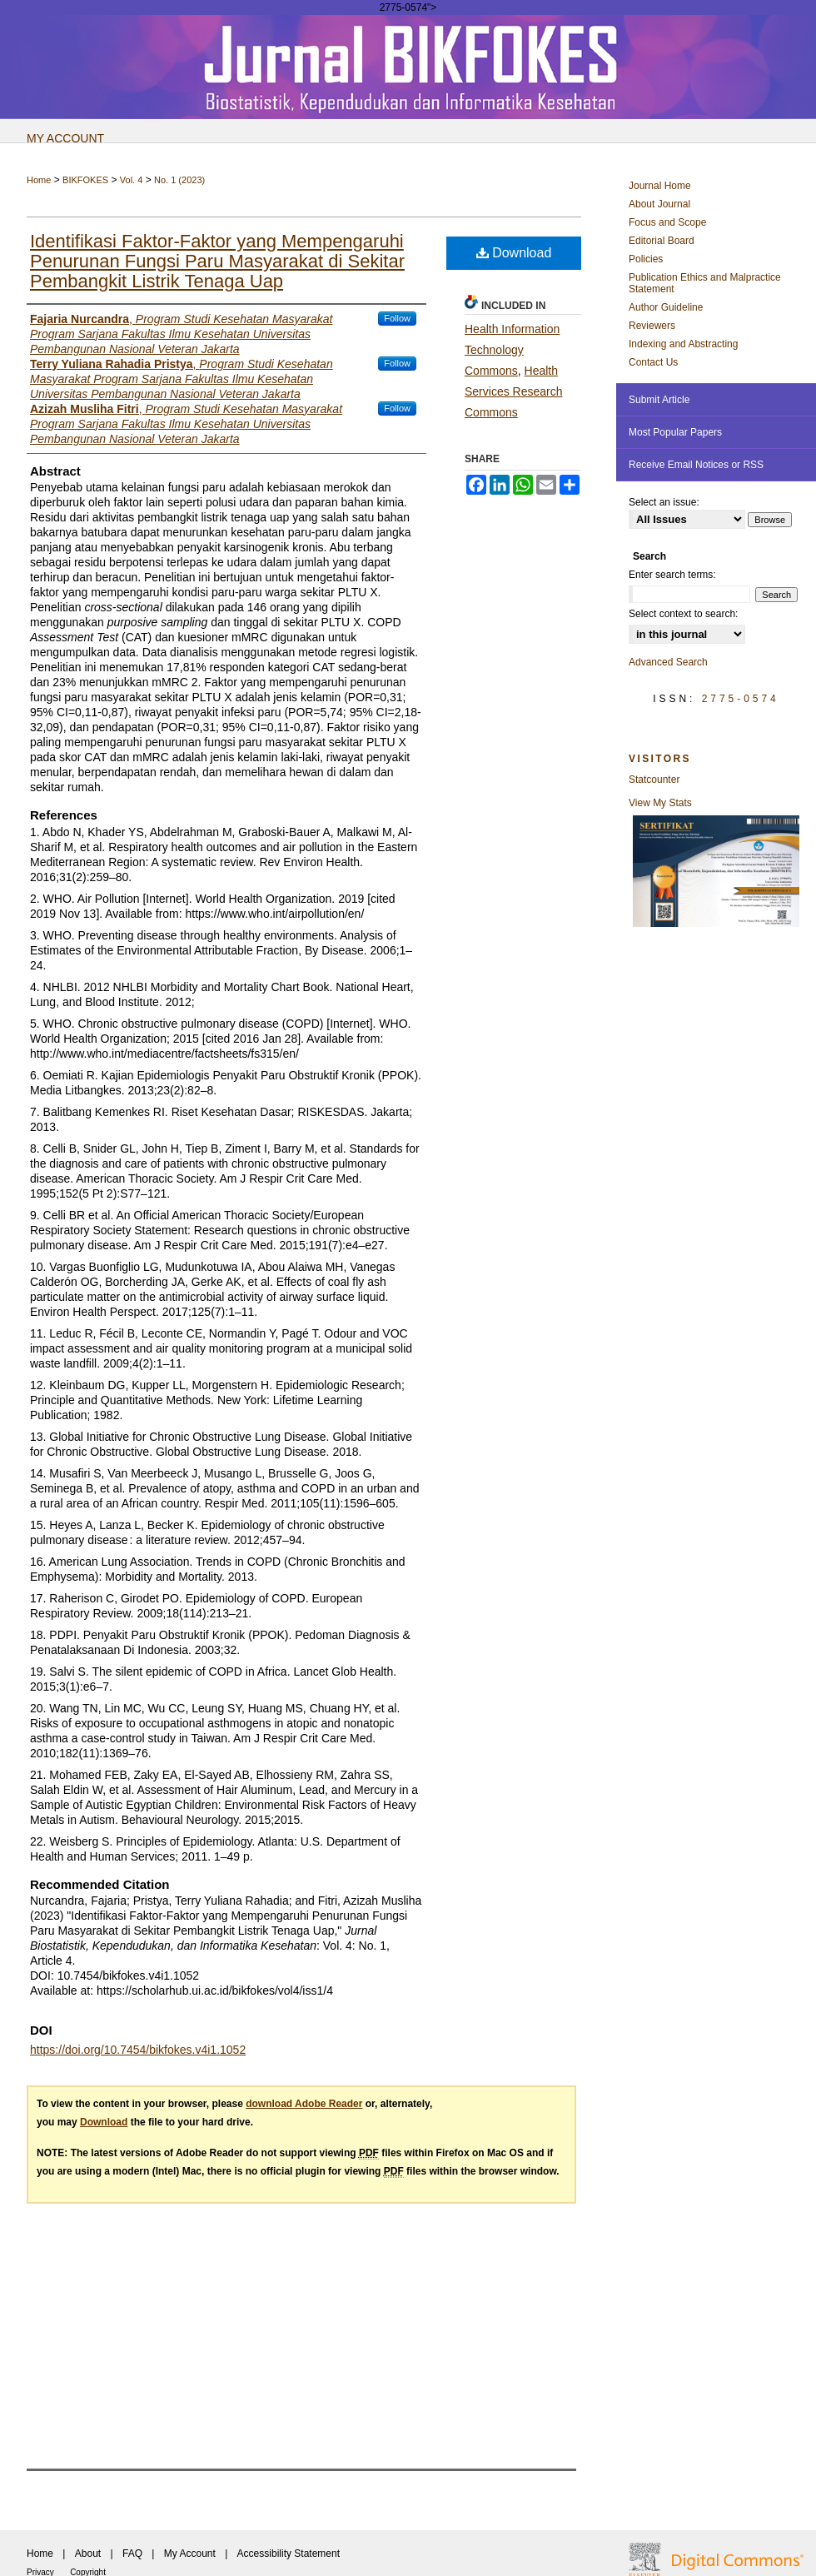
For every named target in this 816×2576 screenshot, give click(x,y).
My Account (190, 2553)
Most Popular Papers (675, 432)
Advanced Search (668, 662)
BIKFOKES (85, 180)
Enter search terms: (672, 574)
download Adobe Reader (304, 2104)
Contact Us (653, 362)
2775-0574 (740, 699)
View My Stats (660, 803)
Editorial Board (661, 241)
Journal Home (660, 186)
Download (514, 253)
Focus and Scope (667, 222)
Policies (646, 259)
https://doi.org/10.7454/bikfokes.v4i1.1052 (138, 2049)
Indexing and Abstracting (683, 344)
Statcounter (654, 779)
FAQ (132, 2553)
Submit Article (659, 400)
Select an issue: (664, 502)
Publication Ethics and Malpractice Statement (705, 283)
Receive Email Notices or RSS (696, 465)
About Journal (659, 204)
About (88, 2553)
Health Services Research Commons (514, 391)
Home (39, 180)
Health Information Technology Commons (512, 349)
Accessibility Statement (288, 2553)
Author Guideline (666, 307)
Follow (397, 318)
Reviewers (652, 325)
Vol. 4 (131, 180)
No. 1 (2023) (179, 180)
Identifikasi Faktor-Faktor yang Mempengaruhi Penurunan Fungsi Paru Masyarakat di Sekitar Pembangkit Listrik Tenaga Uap (217, 261)
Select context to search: (683, 614)
